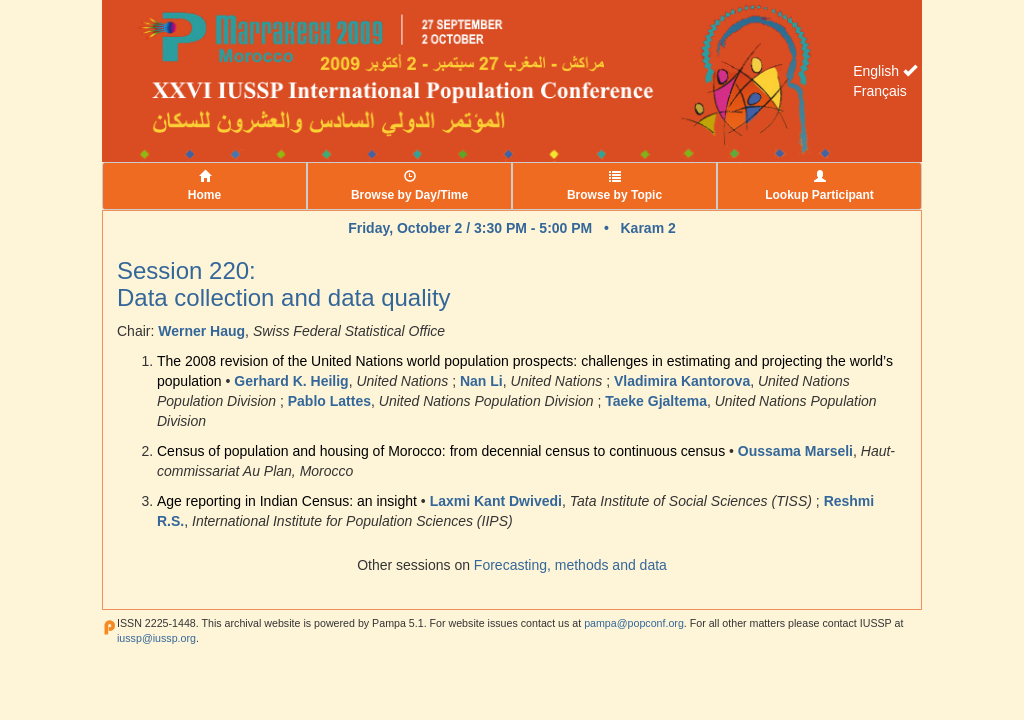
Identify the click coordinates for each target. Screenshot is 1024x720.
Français (880, 91)
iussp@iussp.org (156, 638)
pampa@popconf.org (634, 623)
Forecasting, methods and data (570, 565)
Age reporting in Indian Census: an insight (287, 501)
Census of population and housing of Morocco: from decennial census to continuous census (441, 451)
